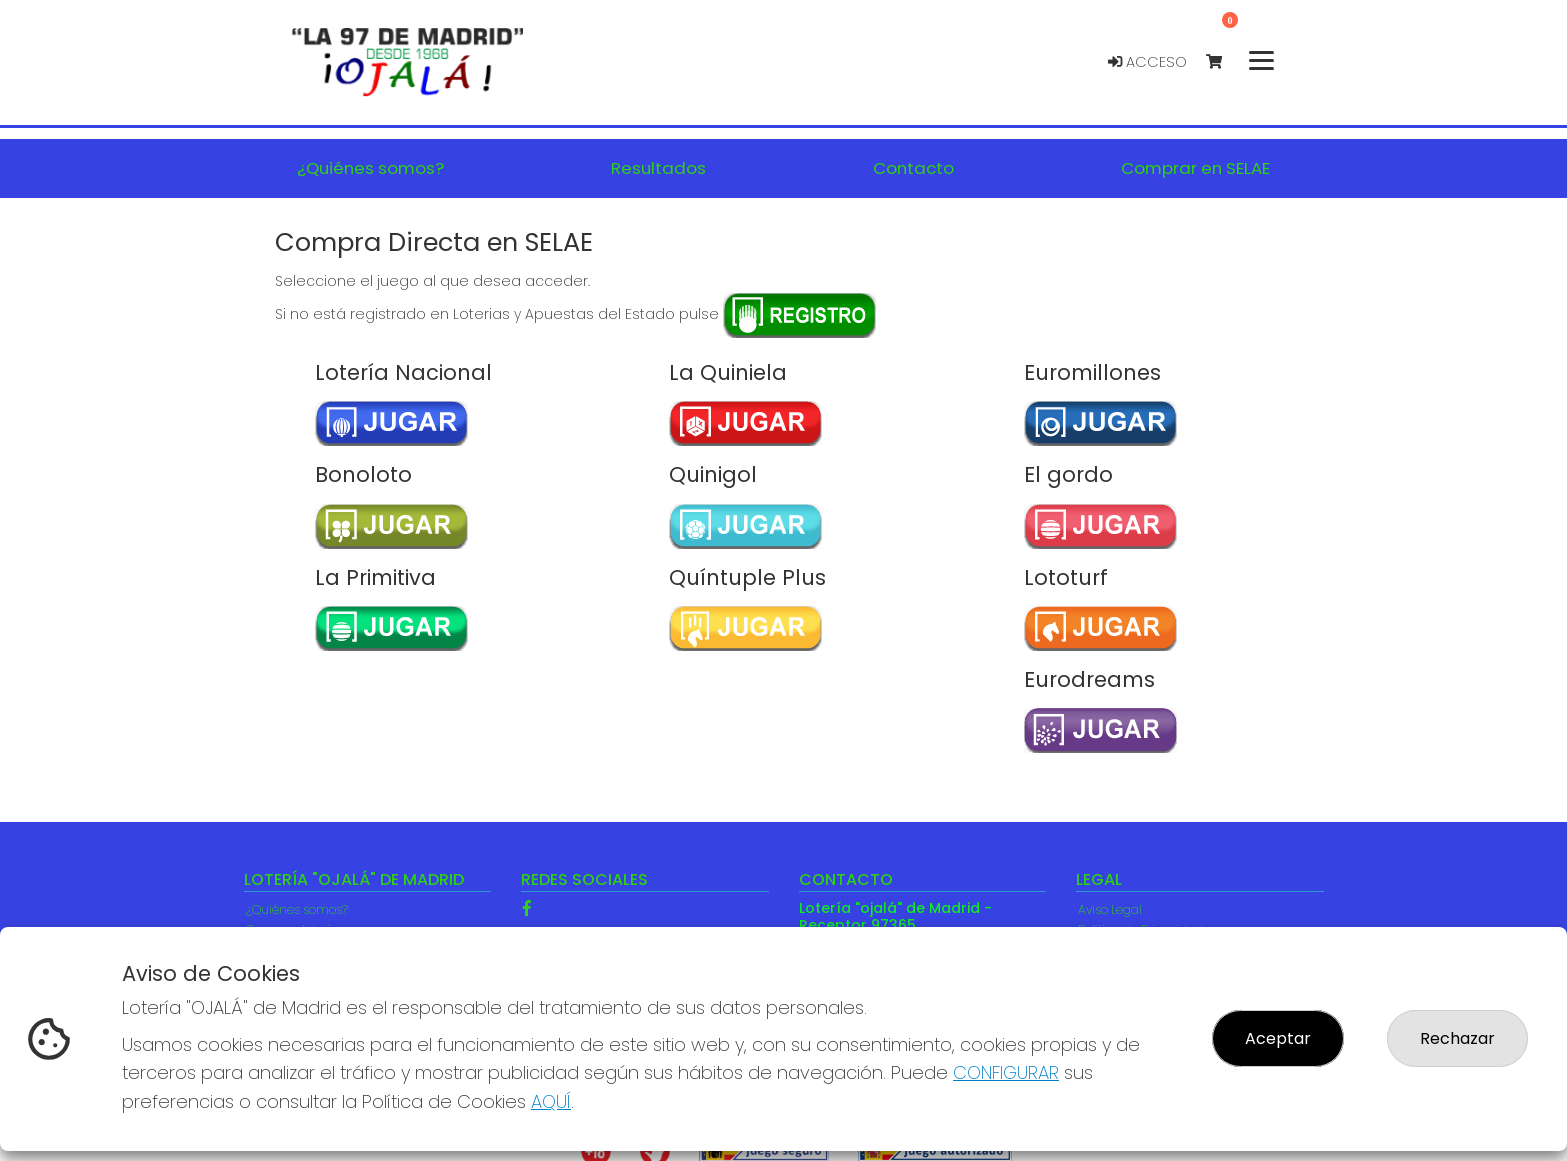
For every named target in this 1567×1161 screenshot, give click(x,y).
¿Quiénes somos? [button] (370, 168)
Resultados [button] (658, 168)
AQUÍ (551, 1101)
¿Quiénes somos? (297, 909)
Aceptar (1278, 1038)
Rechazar (1457, 1038)
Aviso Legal (1110, 909)
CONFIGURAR (1006, 1072)
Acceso (1147, 62)
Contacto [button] (913, 168)
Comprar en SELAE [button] (1195, 168)
